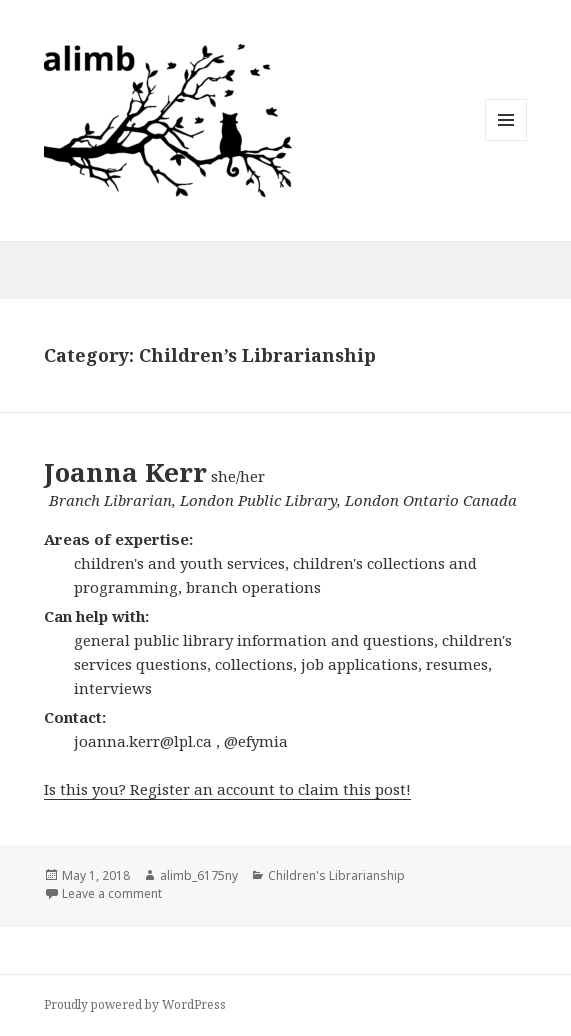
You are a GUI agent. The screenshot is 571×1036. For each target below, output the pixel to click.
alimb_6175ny (199, 875)
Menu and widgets (506, 140)
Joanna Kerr (125, 472)
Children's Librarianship (336, 875)
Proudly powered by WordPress (135, 1004)
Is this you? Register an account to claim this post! (227, 789)
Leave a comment (112, 893)
